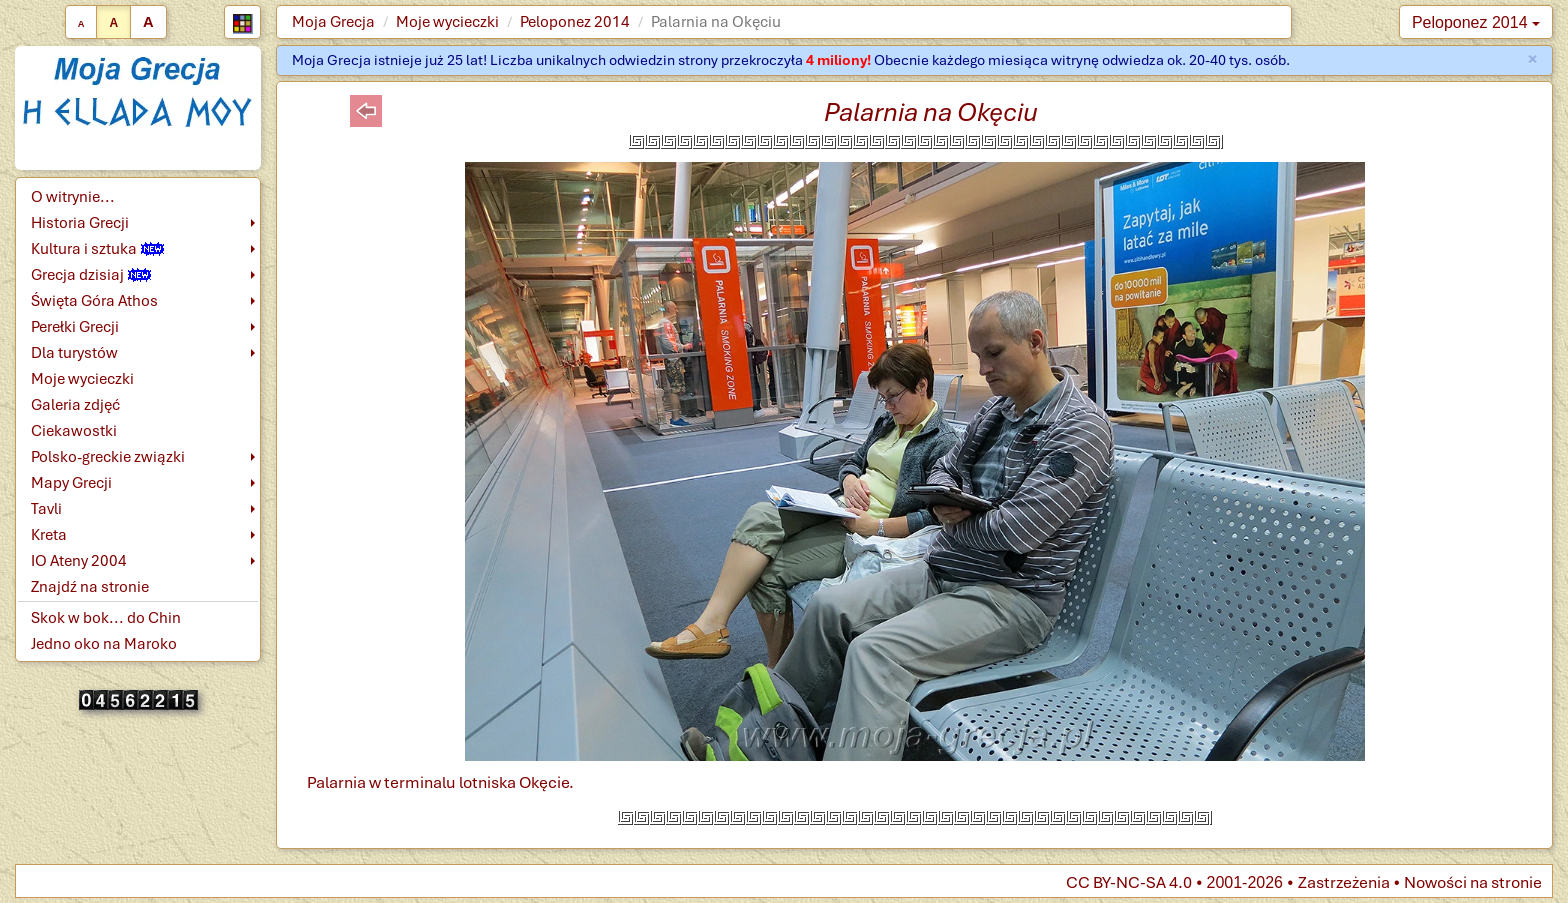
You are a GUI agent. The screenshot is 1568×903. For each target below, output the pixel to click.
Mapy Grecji (71, 483)
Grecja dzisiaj (91, 275)
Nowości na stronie (1473, 882)
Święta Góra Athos (94, 301)
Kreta (49, 535)
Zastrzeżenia (1344, 882)
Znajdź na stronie (90, 587)
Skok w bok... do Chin (106, 618)
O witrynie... (73, 197)
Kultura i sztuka (97, 249)
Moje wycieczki (447, 22)
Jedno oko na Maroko (104, 644)
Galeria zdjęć (75, 405)
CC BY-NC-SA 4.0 (1129, 882)
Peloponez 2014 (575, 22)
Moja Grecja (333, 22)
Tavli (46, 509)
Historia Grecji (80, 223)
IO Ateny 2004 (79, 561)
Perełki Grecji (75, 327)
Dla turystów (74, 353)
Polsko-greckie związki (108, 457)
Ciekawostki (74, 431)
